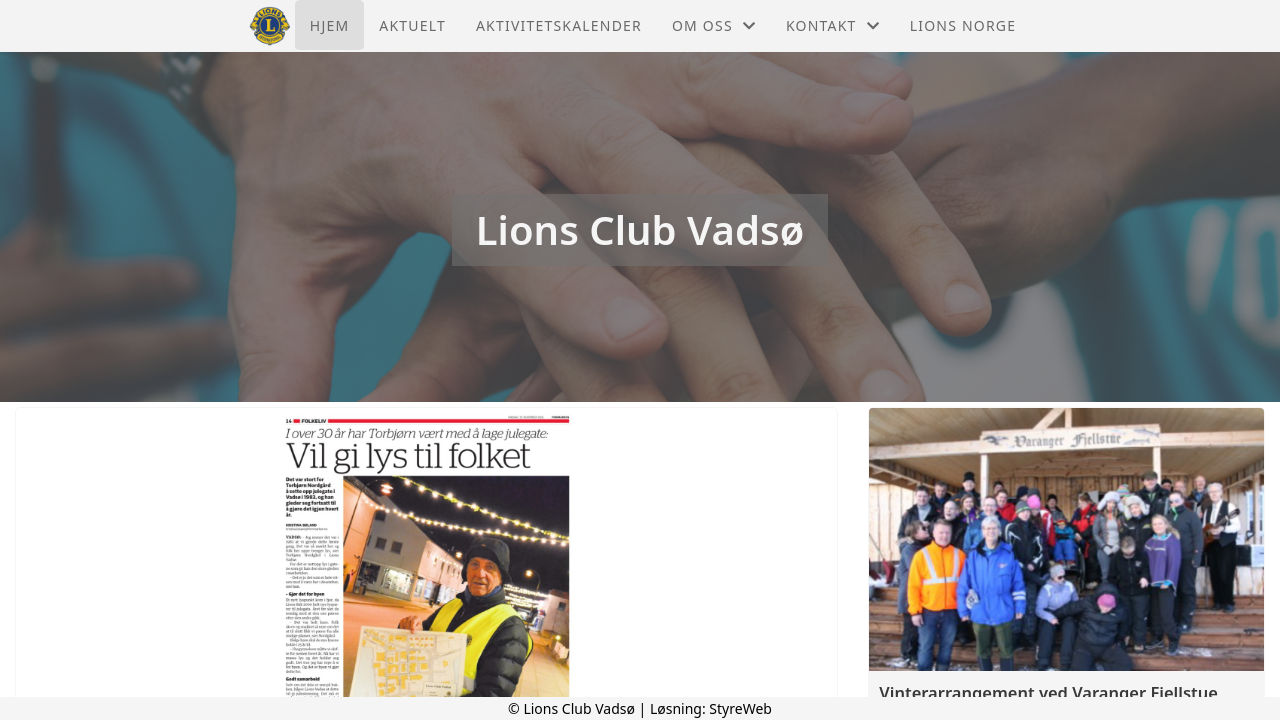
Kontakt (833, 25)
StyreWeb (740, 708)
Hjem (329, 25)
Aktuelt (412, 25)
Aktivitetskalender (559, 25)
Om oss (714, 25)
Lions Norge (963, 25)
